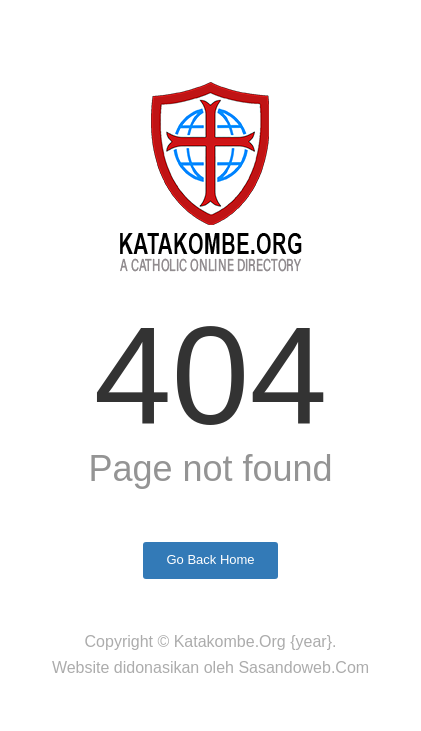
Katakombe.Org (230, 641)
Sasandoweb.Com (303, 667)
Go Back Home (210, 559)
